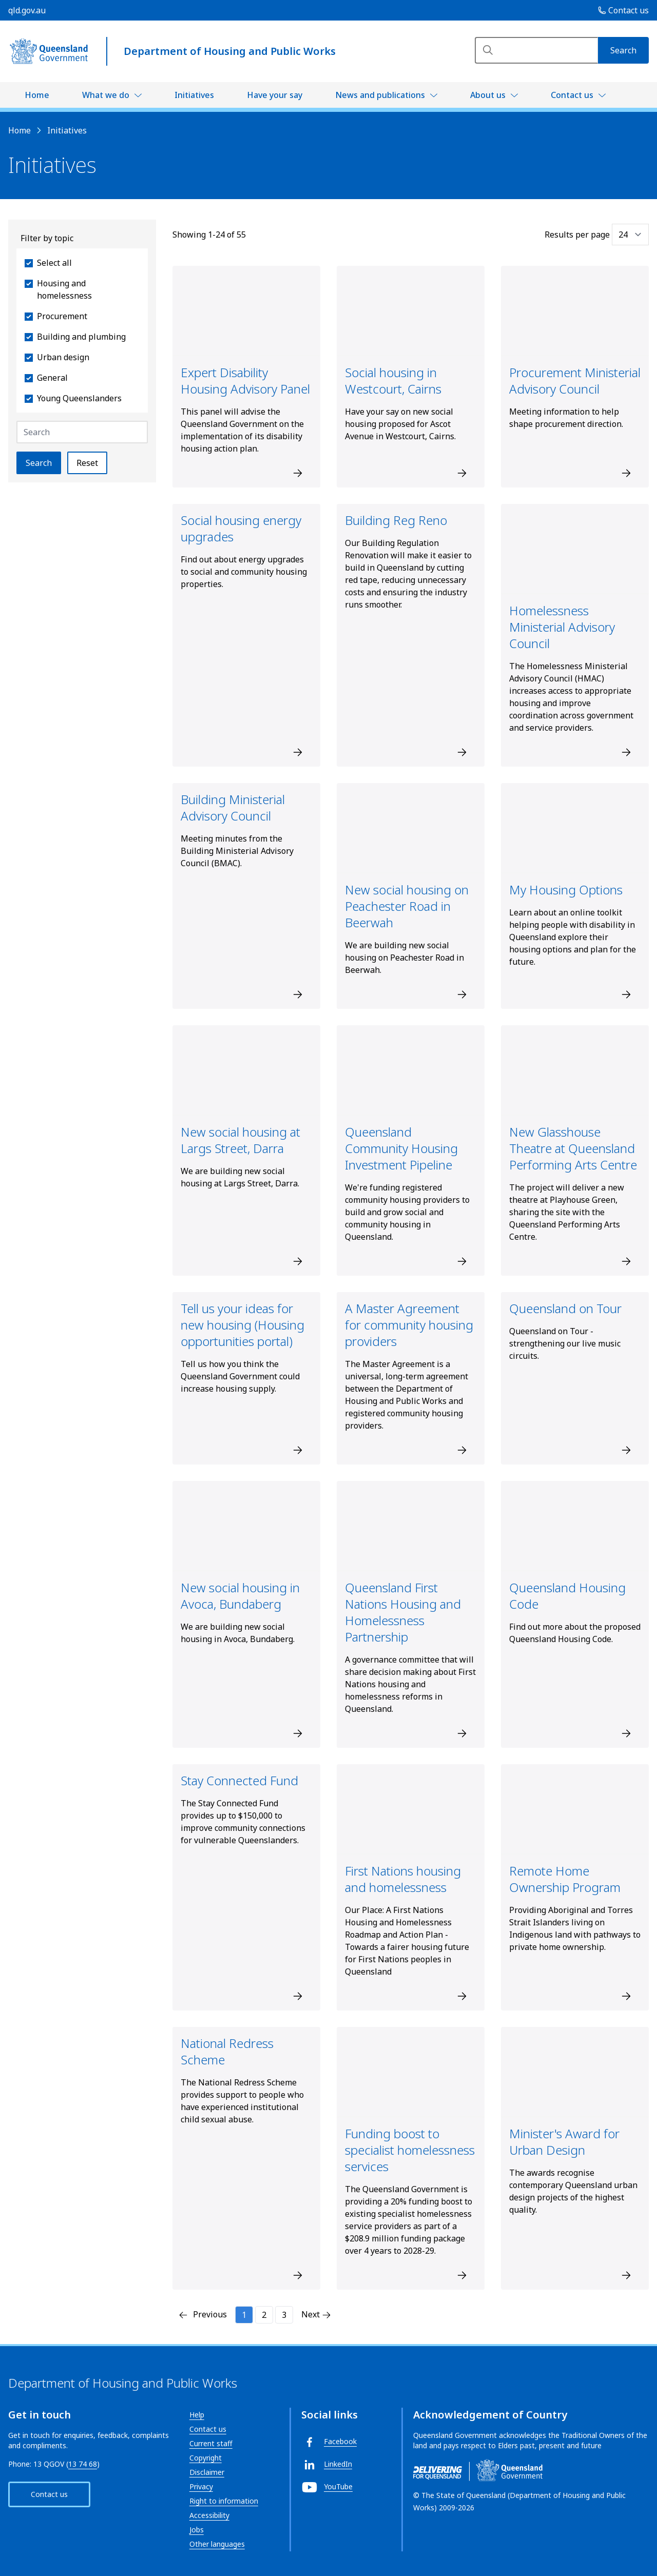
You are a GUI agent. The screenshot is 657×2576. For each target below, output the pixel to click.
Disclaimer (206, 2472)
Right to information (223, 2501)
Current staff (211, 2443)
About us (488, 95)
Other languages (217, 2544)
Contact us (572, 95)
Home (37, 95)
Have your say (274, 95)
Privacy (201, 2486)
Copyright (205, 2458)
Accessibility (209, 2515)
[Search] (536, 50)
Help (196, 2414)
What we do (105, 95)
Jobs (196, 2529)
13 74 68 (82, 2464)
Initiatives (194, 95)
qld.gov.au (27, 10)
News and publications (380, 95)
